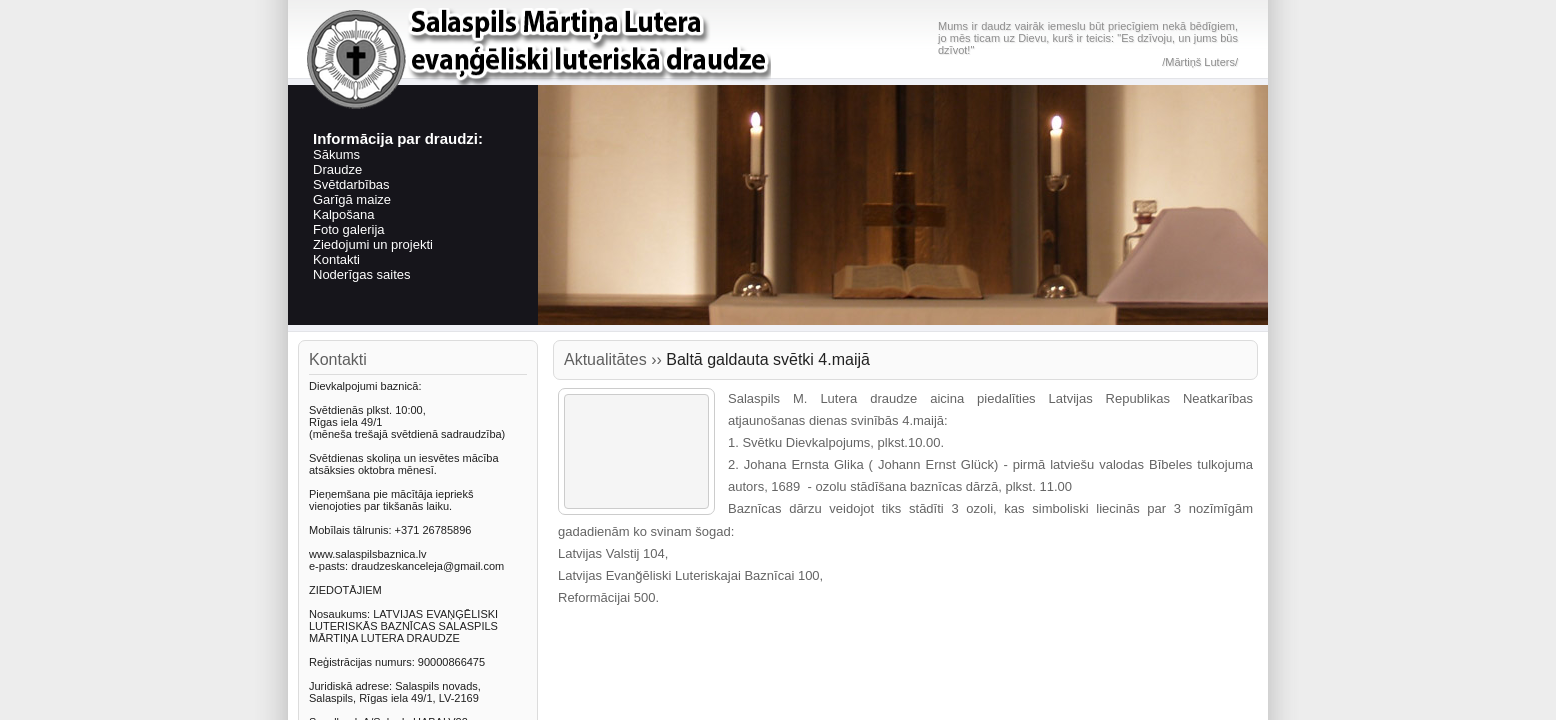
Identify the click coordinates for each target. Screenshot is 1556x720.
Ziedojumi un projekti (373, 244)
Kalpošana (343, 214)
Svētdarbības (351, 184)
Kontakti (336, 259)
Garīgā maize (352, 199)
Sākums (336, 154)
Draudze (337, 169)
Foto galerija (349, 229)
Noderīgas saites (362, 274)
